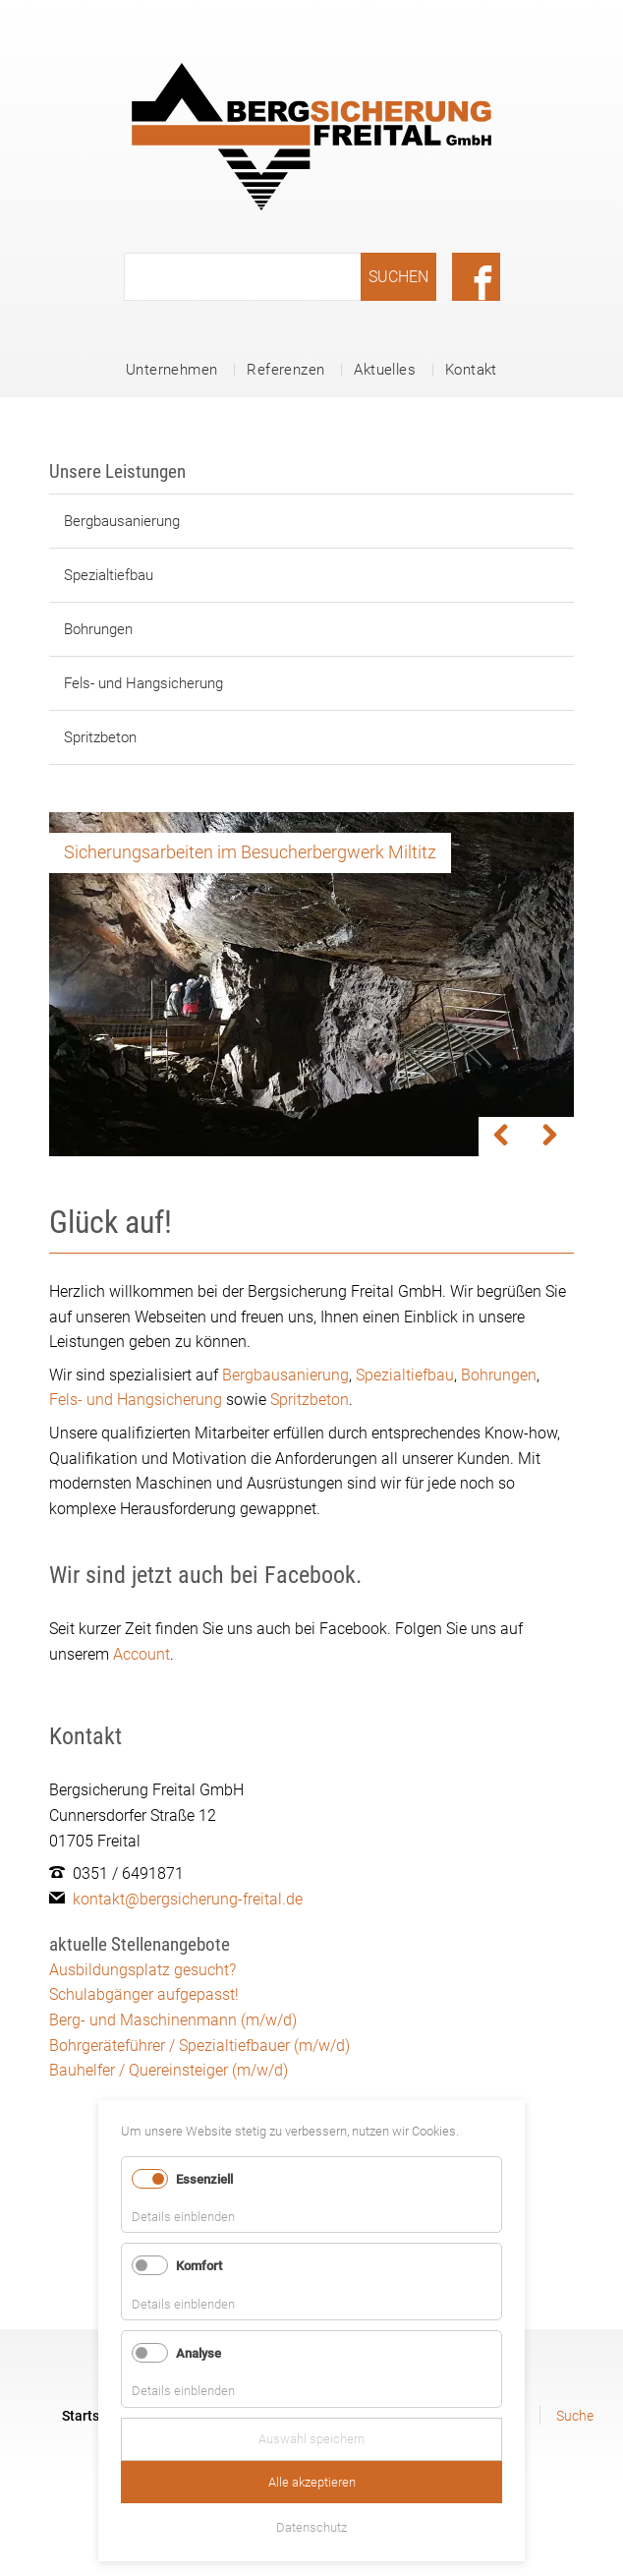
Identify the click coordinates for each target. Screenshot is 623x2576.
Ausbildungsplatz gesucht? (142, 1970)
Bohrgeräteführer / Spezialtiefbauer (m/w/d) (199, 2045)
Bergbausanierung (122, 521)
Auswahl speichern (311, 2438)
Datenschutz (311, 2527)
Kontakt (471, 370)
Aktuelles (385, 370)
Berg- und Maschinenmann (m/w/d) (173, 2020)
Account (141, 1654)
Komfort (199, 2265)
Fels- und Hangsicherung (143, 683)
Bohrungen (98, 629)
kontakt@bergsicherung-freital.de (188, 1899)
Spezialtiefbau (108, 575)
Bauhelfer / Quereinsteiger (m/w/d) (168, 2070)
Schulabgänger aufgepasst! (144, 1994)
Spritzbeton (100, 737)
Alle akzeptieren (312, 2482)
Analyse (198, 2353)
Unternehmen (171, 370)
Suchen (398, 276)
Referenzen (285, 370)
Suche (575, 2416)
